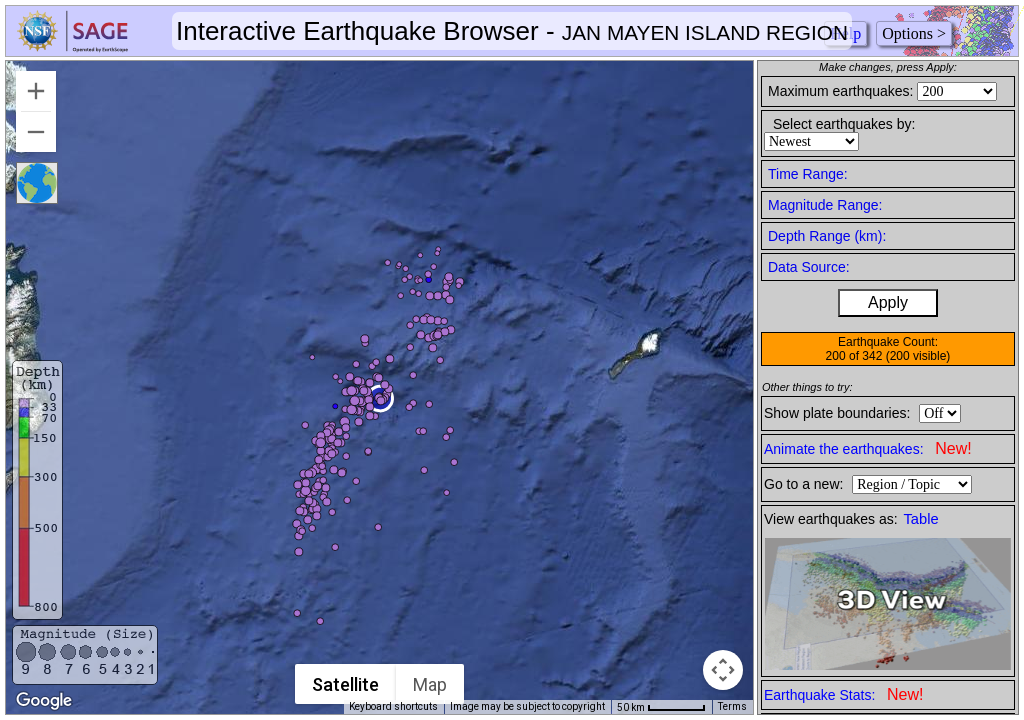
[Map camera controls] (723, 670)
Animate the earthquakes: (868, 448)
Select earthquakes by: (844, 124)
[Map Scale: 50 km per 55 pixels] (661, 707)
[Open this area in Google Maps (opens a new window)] (44, 701)
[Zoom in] (36, 91)
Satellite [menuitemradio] (346, 684)
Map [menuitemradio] (431, 684)
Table (921, 519)
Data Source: (809, 267)
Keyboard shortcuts (393, 706)
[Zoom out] (36, 132)
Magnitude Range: (825, 205)
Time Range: (808, 174)
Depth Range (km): (827, 236)
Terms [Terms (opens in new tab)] (732, 706)
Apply (888, 302)
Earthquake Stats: (843, 694)
